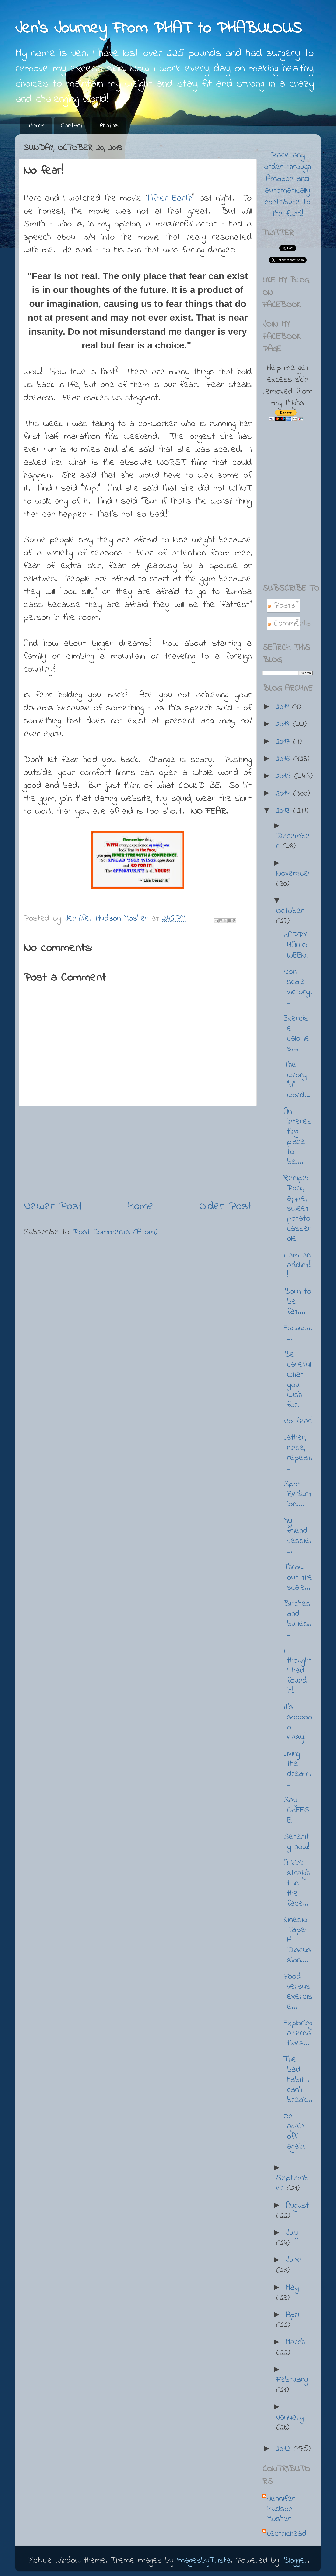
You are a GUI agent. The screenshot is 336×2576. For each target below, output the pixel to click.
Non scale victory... (298, 987)
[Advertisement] (138, 1152)
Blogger (295, 2561)
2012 (284, 2449)
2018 (284, 724)
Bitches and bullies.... (298, 1619)
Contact (72, 126)
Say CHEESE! (297, 1810)
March (295, 2342)
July (292, 2233)
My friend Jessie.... (298, 1536)
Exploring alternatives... (298, 2033)
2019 (284, 707)
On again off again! (295, 2131)
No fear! (298, 1421)
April (293, 2315)
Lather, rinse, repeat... (298, 1453)
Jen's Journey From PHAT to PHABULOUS (158, 29)
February (292, 2380)
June (294, 2260)
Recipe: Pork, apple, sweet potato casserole (297, 1208)
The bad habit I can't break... (298, 2080)
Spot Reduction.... (298, 1494)
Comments (289, 623)
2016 (284, 759)
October (290, 911)
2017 (284, 742)
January (290, 2417)
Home (37, 126)
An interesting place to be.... (298, 1136)
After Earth (170, 198)
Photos (109, 126)
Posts (281, 605)
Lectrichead (287, 2534)
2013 (284, 811)
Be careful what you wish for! (297, 1380)
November (293, 873)
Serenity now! (296, 1842)
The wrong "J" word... (297, 1080)
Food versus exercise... (298, 1992)
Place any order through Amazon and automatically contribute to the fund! (287, 184)
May (292, 2288)
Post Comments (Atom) (115, 1232)
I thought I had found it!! (298, 1670)
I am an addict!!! (298, 1265)
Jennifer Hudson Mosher (281, 2509)
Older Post (225, 1206)
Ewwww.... (298, 1333)
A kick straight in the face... (297, 1883)
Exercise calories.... (296, 1033)
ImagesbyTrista (204, 2561)
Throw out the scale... (298, 1577)
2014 (284, 793)
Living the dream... (298, 1769)
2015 (285, 776)
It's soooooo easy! (298, 1722)
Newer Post (53, 1206)
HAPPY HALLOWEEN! (296, 945)
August (297, 2206)
